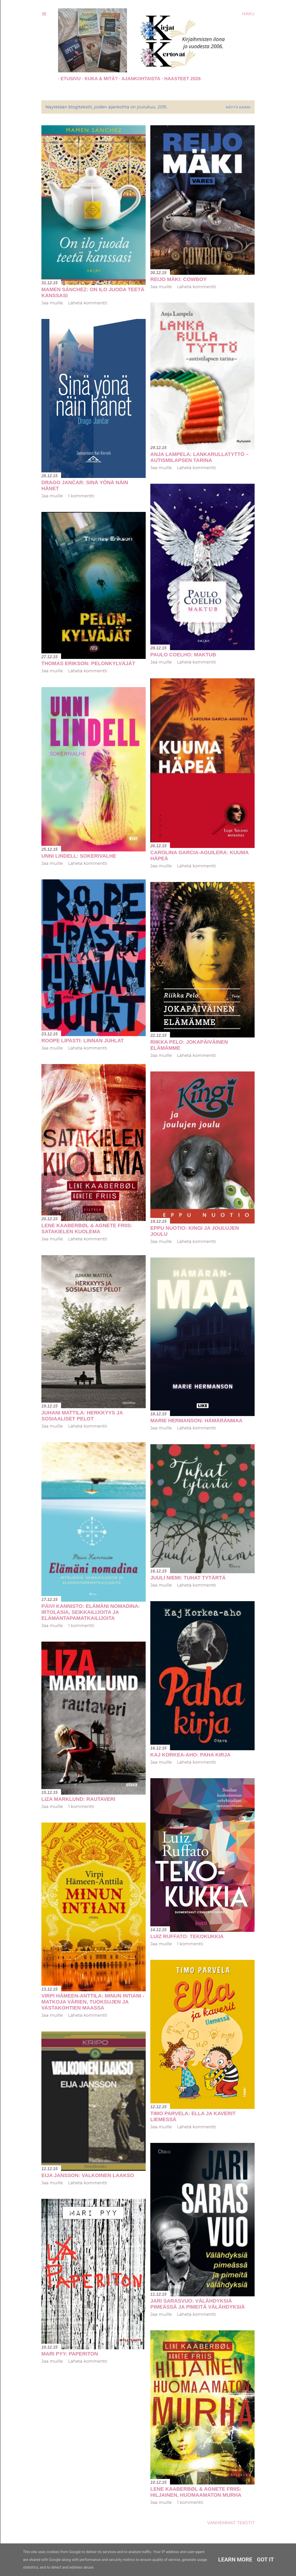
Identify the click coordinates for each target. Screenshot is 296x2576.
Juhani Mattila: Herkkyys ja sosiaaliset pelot (82, 1416)
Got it (265, 2559)
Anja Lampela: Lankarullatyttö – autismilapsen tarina (199, 457)
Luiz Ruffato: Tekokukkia (187, 1936)
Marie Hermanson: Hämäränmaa (196, 1420)
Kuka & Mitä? (98, 78)
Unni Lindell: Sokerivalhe (78, 856)
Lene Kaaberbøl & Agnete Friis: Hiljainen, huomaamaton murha (195, 2492)
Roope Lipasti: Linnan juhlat (82, 1040)
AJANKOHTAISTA (138, 78)
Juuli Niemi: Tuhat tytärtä (188, 1578)
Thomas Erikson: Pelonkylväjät (88, 663)
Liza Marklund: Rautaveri (78, 1799)
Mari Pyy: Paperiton (69, 2354)
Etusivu (68, 78)
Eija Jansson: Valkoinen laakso (87, 2175)
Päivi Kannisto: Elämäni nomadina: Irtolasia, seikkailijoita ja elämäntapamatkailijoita (90, 1612)
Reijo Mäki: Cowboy (178, 279)
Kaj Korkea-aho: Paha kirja (190, 1755)
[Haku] (248, 13)
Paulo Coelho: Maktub (183, 655)
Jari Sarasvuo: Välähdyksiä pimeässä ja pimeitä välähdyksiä (197, 2304)
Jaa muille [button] (52, 303)
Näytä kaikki (238, 107)
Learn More (235, 2559)
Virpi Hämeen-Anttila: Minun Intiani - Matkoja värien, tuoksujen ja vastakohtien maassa (92, 2002)
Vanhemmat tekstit (231, 2522)
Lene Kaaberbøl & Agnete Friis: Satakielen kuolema (87, 1228)
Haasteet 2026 (180, 78)
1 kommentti (81, 496)
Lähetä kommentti (87, 303)
